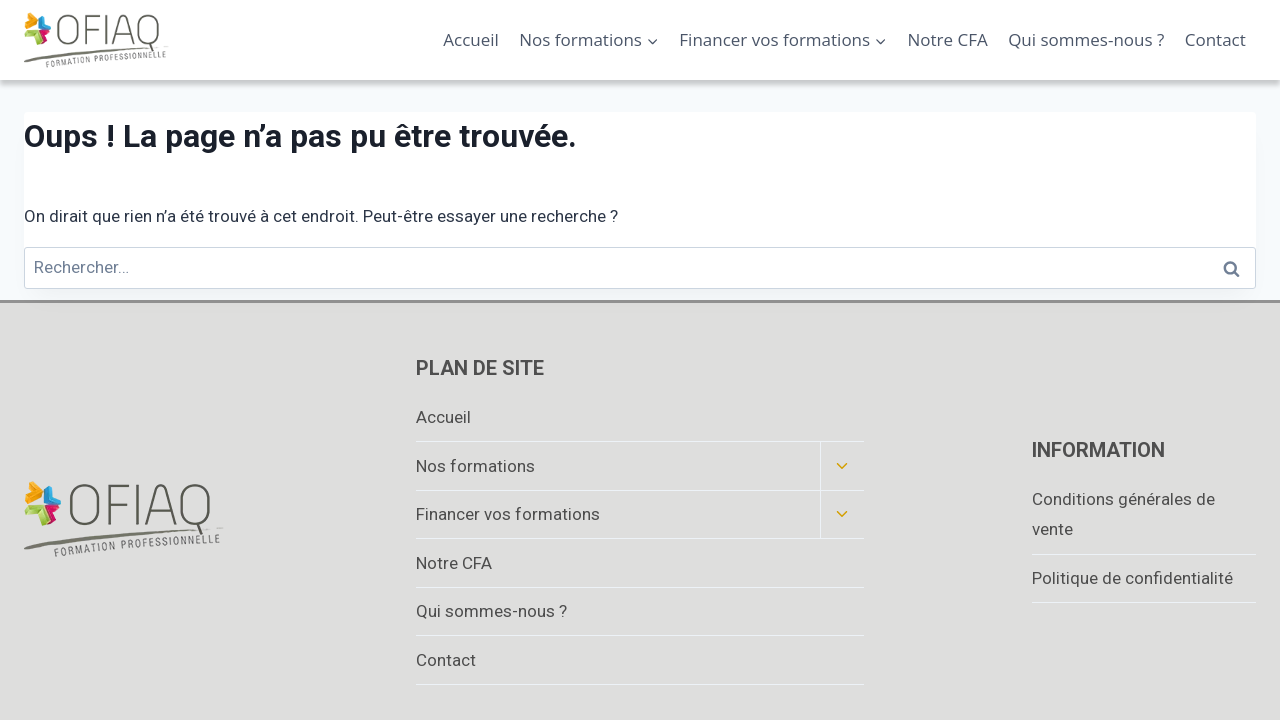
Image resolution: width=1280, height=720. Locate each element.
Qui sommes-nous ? (1086, 39)
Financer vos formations (508, 514)
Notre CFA (948, 39)
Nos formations (475, 466)
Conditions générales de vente (1123, 514)
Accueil (471, 39)
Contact (1215, 39)
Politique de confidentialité (1132, 578)
